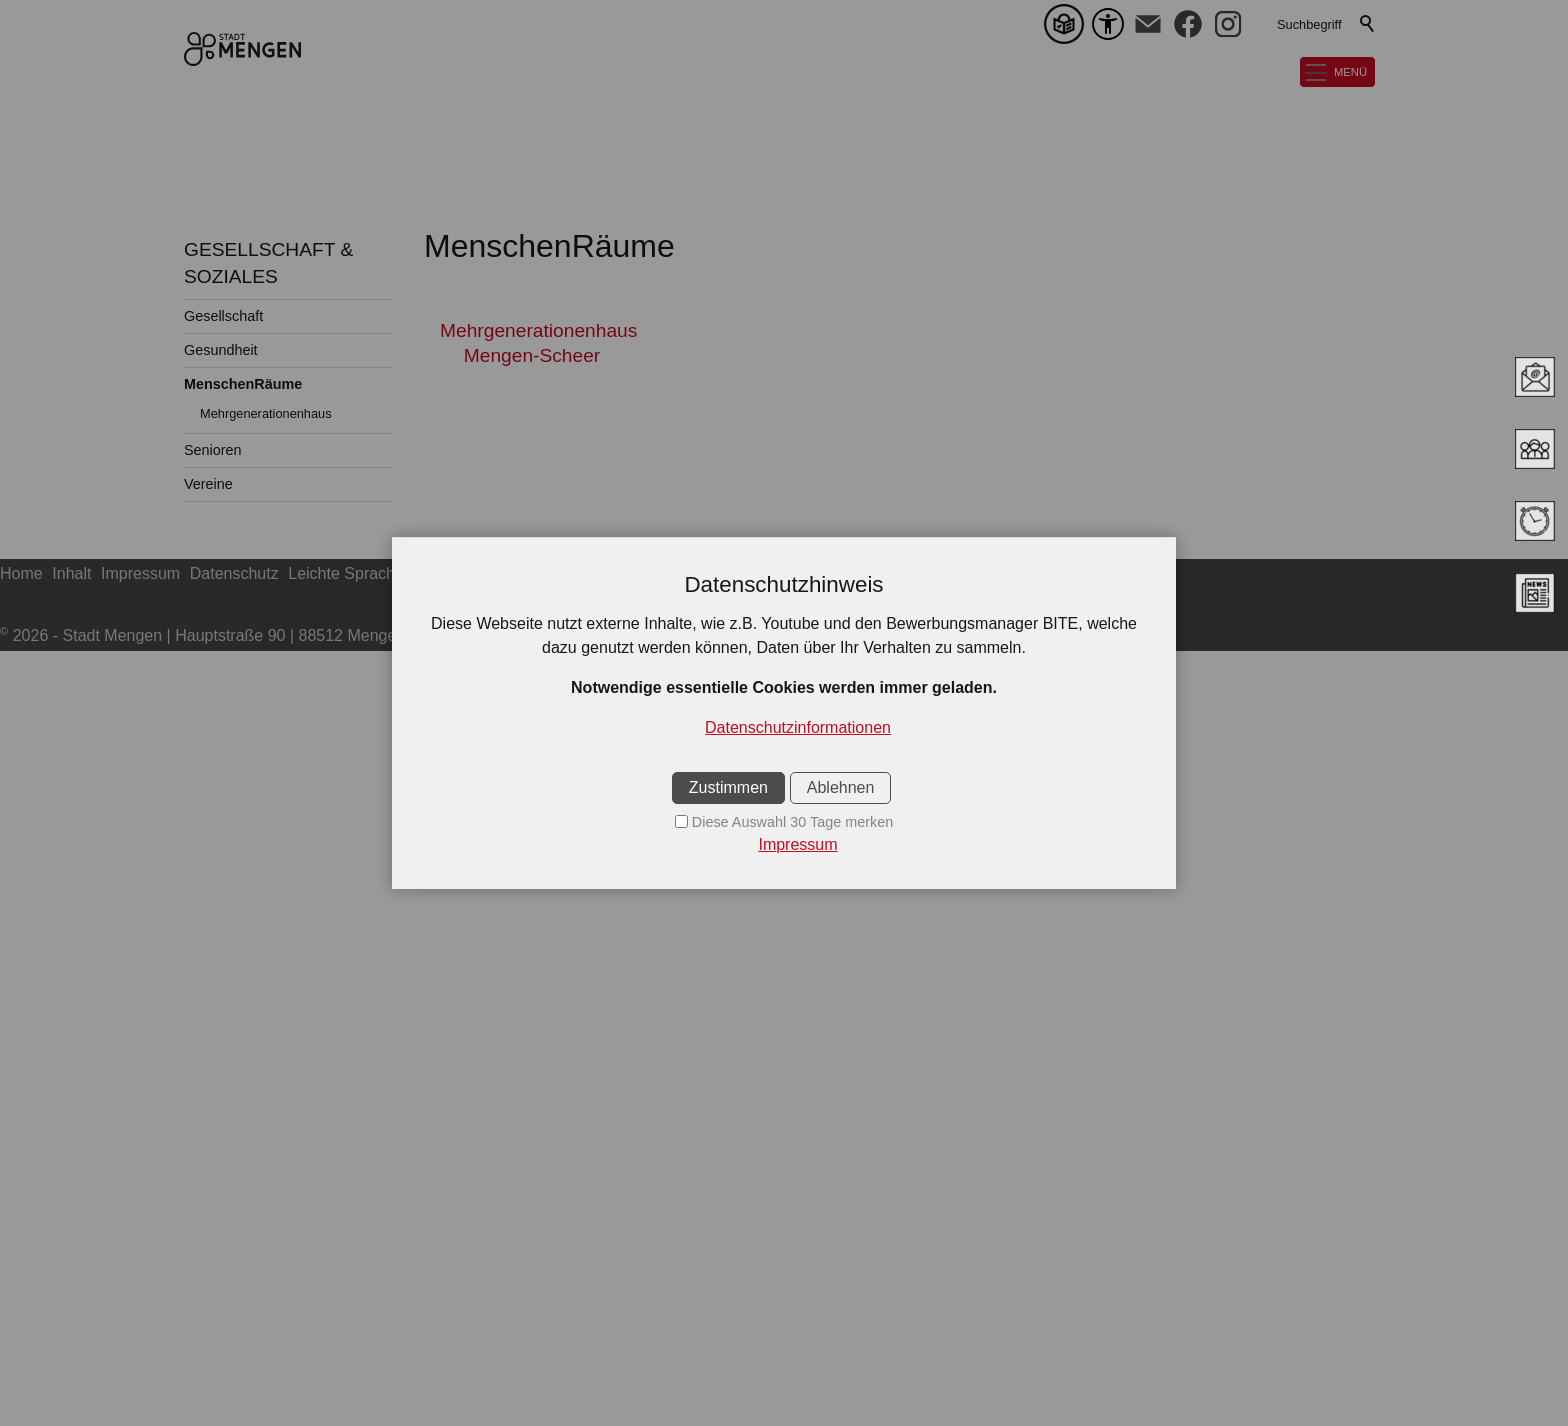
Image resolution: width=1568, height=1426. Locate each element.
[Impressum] (783, 845)
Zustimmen (728, 787)
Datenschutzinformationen (798, 727)
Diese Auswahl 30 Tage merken (792, 822)
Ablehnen (841, 787)
